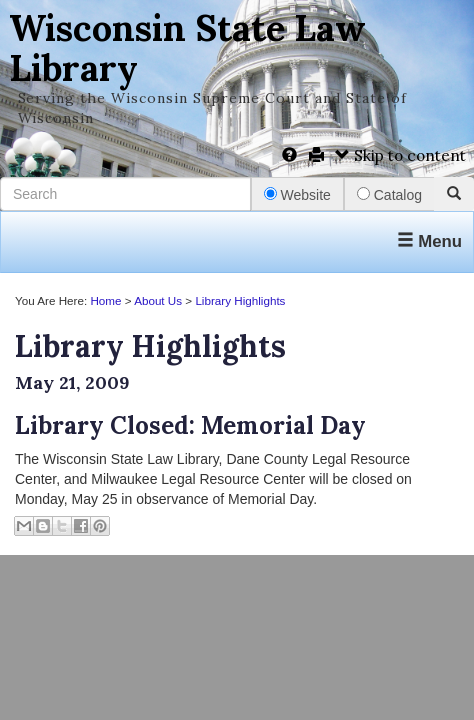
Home (105, 300)
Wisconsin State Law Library (187, 48)
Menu (429, 241)
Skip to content (400, 155)
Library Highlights (240, 300)
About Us (158, 300)
